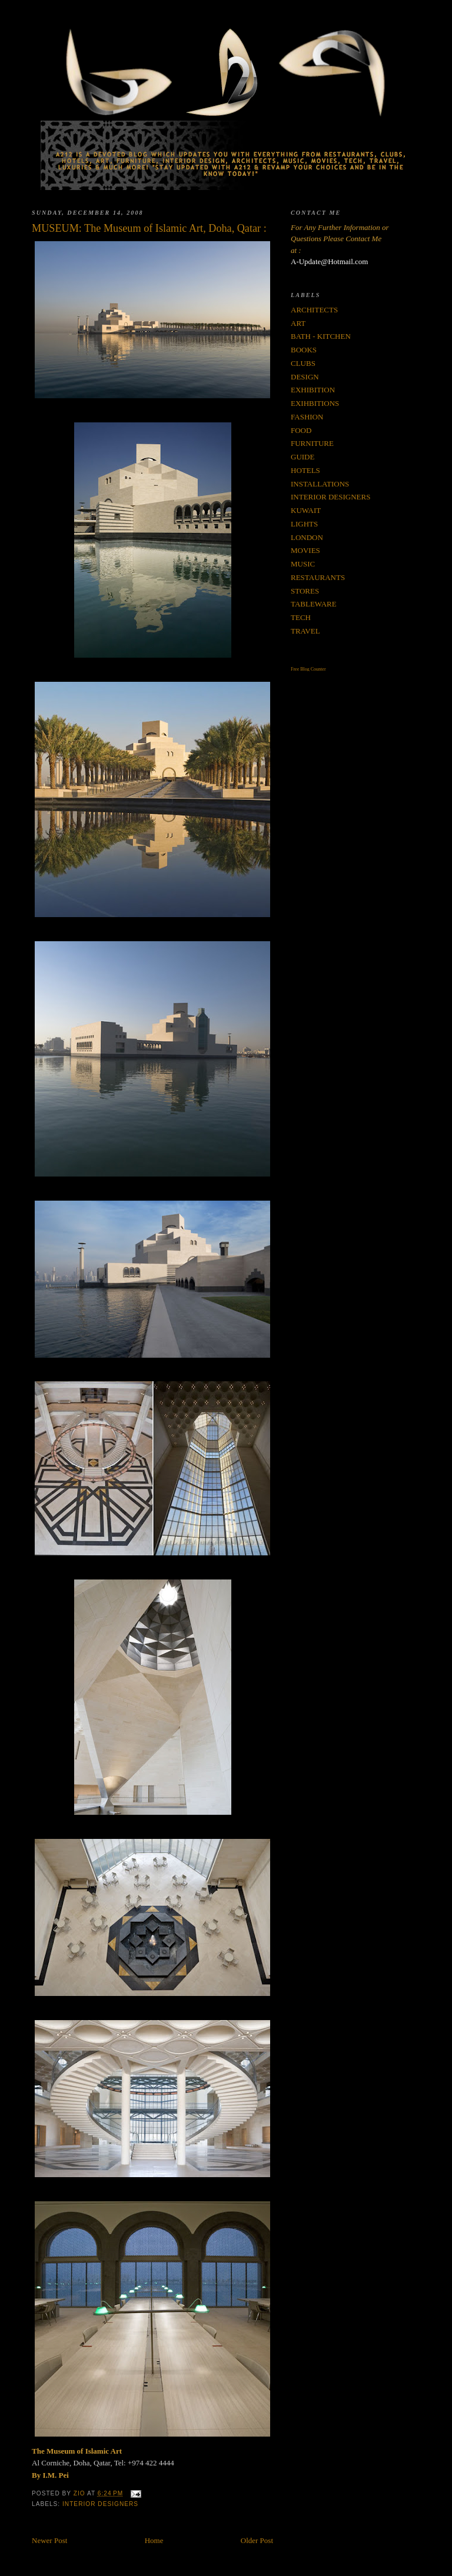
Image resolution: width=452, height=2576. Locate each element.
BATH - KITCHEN (321, 336)
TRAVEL (305, 630)
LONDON (307, 537)
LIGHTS (304, 523)
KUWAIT (306, 510)
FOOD (301, 430)
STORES (305, 590)
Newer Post (49, 2540)
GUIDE (302, 456)
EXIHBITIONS (315, 403)
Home (154, 2540)
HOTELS (305, 470)
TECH (301, 617)
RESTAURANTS (318, 577)
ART (298, 323)
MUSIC (303, 563)
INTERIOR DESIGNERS (100, 2504)
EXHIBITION (313, 389)
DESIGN (305, 376)
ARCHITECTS (314, 309)
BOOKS (304, 349)
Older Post (257, 2540)
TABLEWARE (314, 603)
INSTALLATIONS (320, 483)
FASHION (307, 416)
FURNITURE (312, 443)
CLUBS (303, 363)
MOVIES (305, 550)
